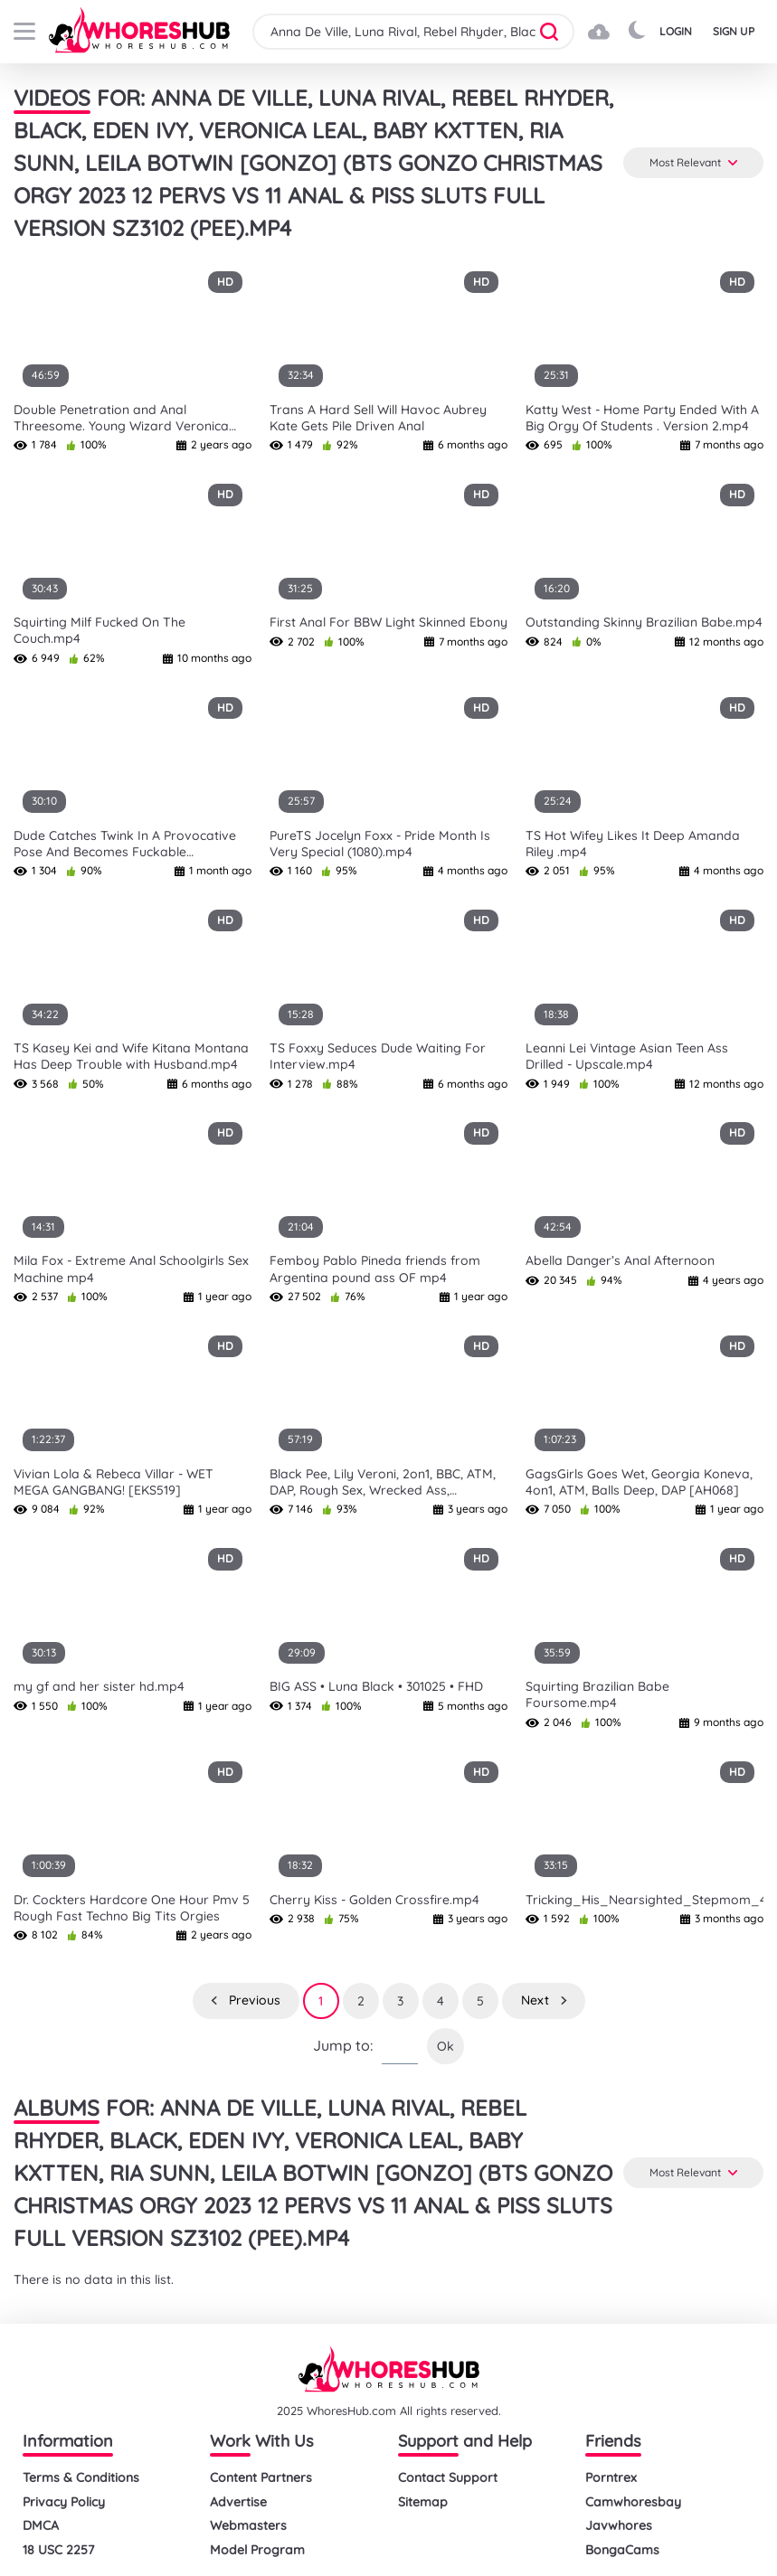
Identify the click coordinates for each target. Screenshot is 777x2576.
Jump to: (343, 2045)
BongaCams (622, 2550)
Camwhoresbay (633, 2502)
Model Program (257, 2550)
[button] (554, 32)
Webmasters (248, 2526)
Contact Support (447, 2478)
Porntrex (611, 2478)
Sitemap (423, 2502)
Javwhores (618, 2526)
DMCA (41, 2526)
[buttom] (24, 31)
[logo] (139, 32)
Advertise (238, 2502)
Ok (445, 2046)
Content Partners (261, 2478)
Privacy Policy (64, 2502)
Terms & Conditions (81, 2478)
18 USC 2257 (58, 2550)
